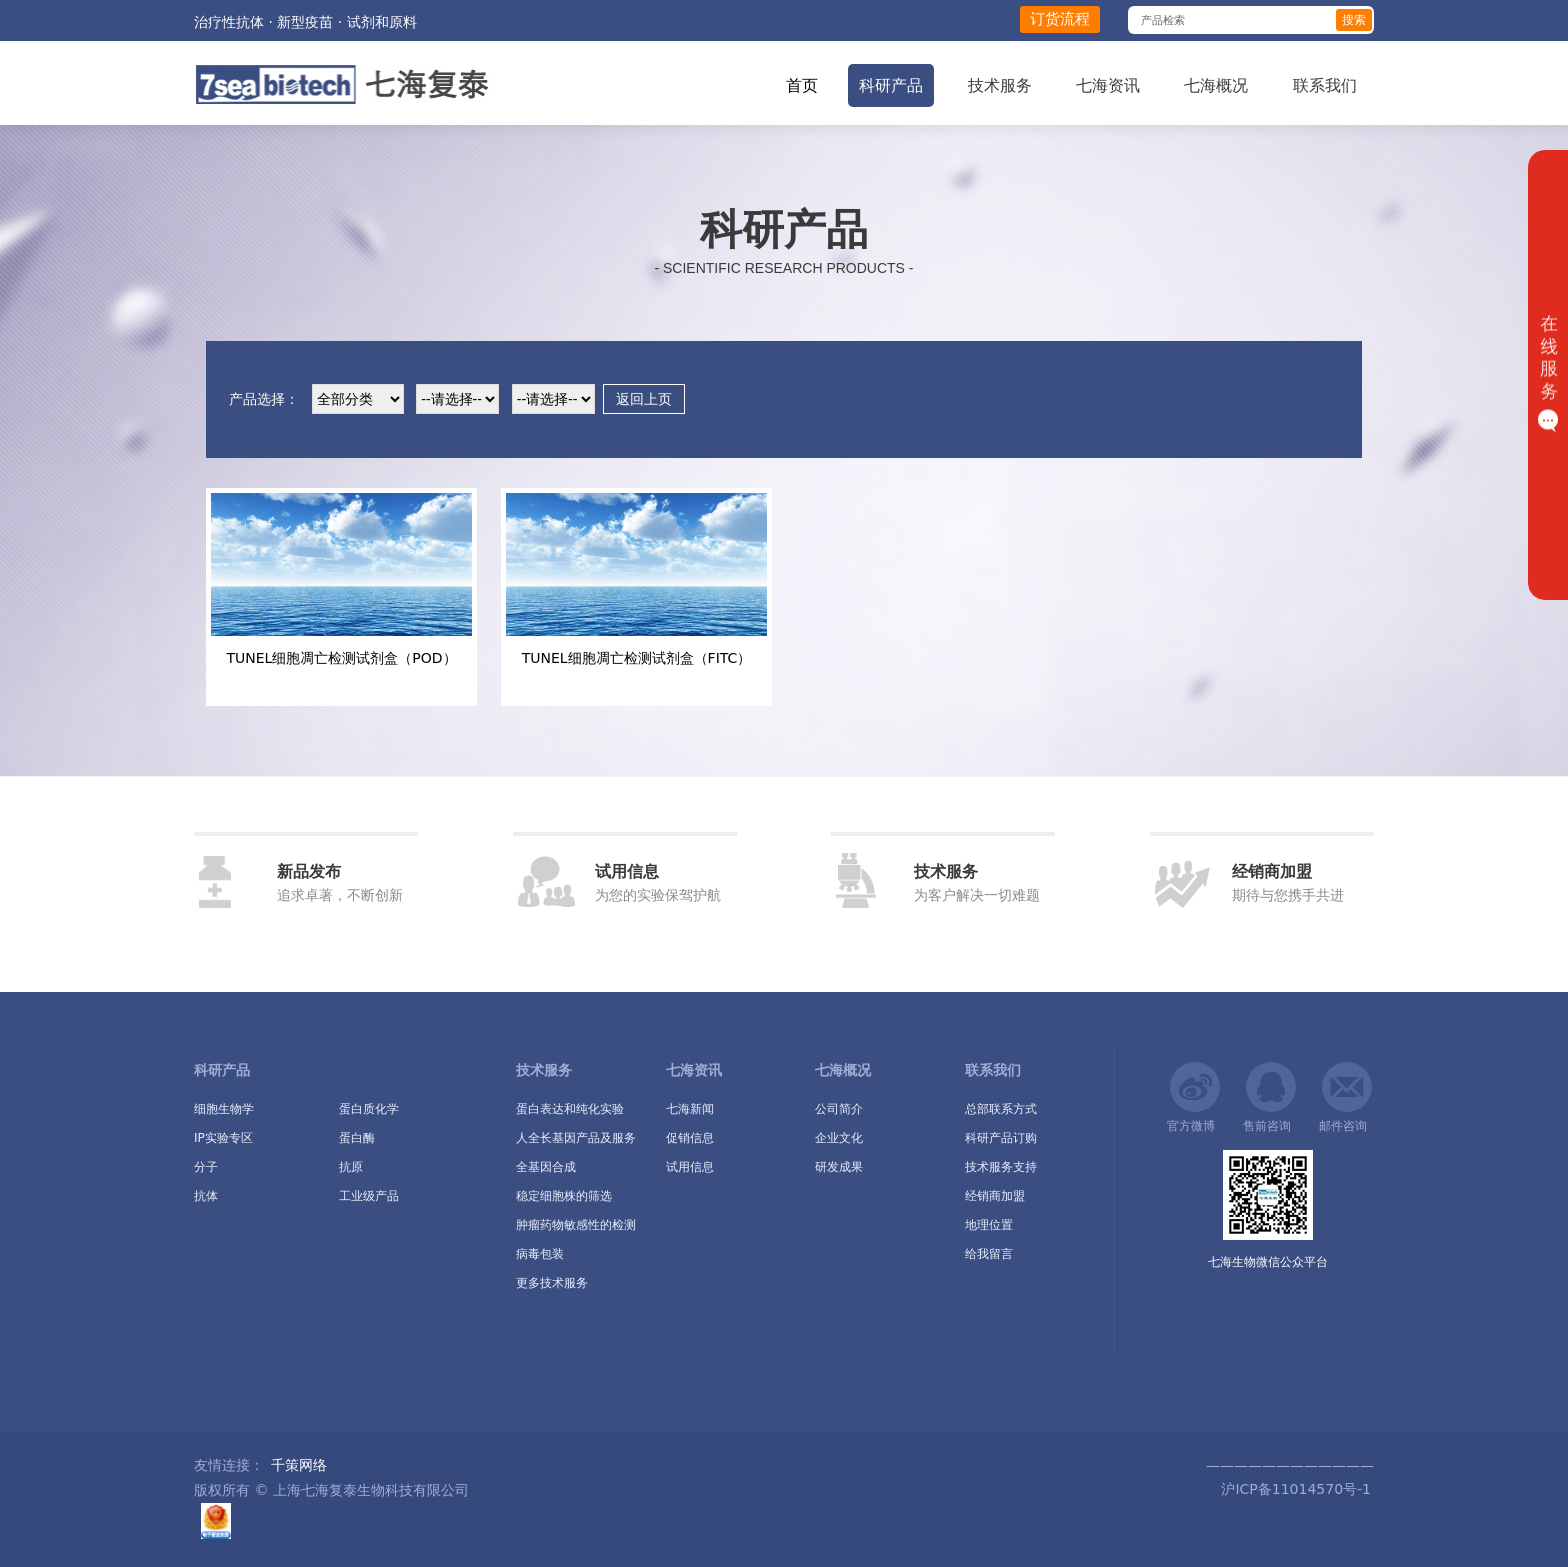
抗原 (351, 1167)
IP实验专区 (223, 1138)
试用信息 (690, 1167)
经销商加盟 (995, 1196)
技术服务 (1000, 85)
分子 (206, 1167)
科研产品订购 (1001, 1138)
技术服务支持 (1001, 1167)
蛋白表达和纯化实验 (570, 1109)
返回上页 (644, 399)
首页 (802, 85)
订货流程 (1060, 19)
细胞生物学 (224, 1109)
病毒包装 (540, 1254)
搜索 (1354, 20)
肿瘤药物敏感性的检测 (576, 1225)
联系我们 (1325, 85)
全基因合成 (546, 1167)
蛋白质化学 (369, 1109)
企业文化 (839, 1138)
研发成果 (839, 1167)
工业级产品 (369, 1196)
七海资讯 (1108, 85)
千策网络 (299, 1465)
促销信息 (690, 1138)
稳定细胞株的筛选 (564, 1196)
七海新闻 (690, 1109)
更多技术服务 (552, 1283)
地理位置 (989, 1225)
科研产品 (891, 85)
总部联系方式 (1001, 1109)
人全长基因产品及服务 (576, 1138)
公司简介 (839, 1109)
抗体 (206, 1196)
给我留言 (989, 1254)
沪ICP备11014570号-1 (1294, 1489)
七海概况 (1216, 85)
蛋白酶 (357, 1138)
